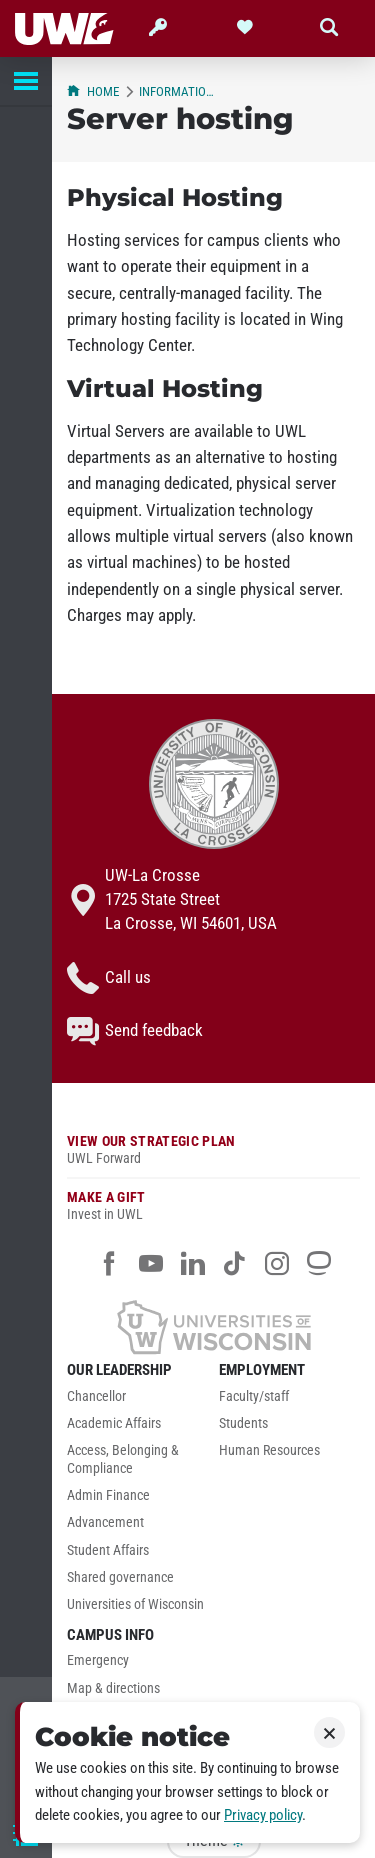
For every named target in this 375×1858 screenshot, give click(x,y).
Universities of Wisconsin (135, 1604)
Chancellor (96, 1396)
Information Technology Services (180, 91)
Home (93, 91)
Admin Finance (108, 1495)
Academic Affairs (114, 1423)
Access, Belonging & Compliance (123, 1459)
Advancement (105, 1522)
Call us (109, 978)
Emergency (98, 1660)
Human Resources (269, 1450)
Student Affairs (108, 1550)
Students (243, 1423)
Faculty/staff (254, 1396)
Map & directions (113, 1688)
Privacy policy (263, 1815)
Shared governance (120, 1577)
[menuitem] (138, 1401)
